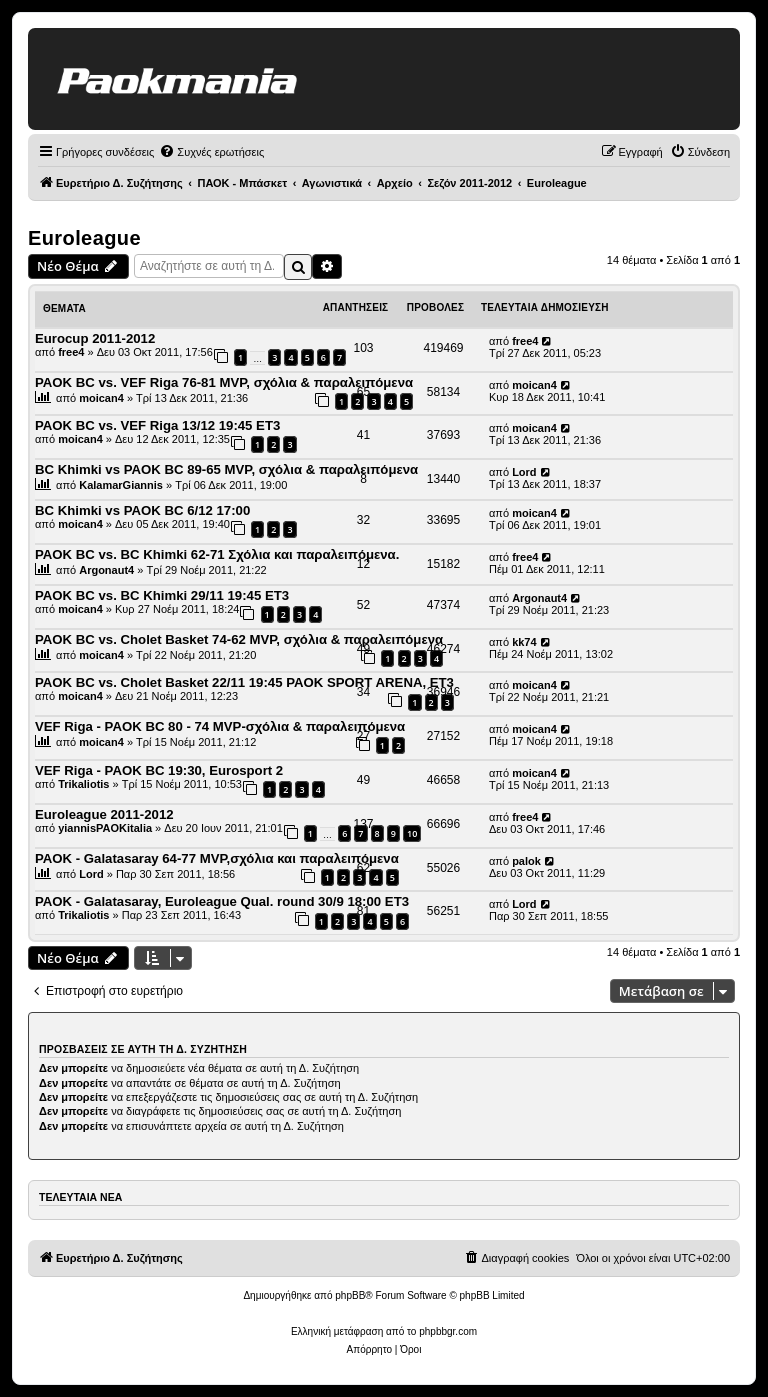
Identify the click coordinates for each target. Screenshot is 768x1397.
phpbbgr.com (448, 1331)
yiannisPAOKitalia (105, 828)
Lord (524, 472)
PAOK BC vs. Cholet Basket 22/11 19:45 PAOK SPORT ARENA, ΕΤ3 (244, 682)
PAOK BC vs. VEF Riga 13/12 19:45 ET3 (157, 425)
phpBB (350, 1295)
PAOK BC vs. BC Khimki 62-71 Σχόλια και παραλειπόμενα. (217, 554)
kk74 (524, 642)
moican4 (101, 398)
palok (526, 861)
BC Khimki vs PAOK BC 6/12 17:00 (142, 510)
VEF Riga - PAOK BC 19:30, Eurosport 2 (159, 770)
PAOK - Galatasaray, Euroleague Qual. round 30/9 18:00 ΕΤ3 (222, 901)
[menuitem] (211, 152)
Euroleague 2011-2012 (104, 814)
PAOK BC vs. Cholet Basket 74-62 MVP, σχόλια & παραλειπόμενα (239, 639)
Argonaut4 (106, 570)
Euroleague (84, 238)
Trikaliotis (83, 784)
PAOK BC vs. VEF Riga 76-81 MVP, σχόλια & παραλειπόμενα (224, 382)
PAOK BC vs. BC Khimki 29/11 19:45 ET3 (162, 595)
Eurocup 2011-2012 (95, 338)
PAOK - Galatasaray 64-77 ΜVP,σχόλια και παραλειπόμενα (217, 858)
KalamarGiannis (121, 485)
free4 (71, 352)
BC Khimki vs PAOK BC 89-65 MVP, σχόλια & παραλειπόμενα (226, 469)
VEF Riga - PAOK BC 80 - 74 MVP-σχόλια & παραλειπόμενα (220, 726)
